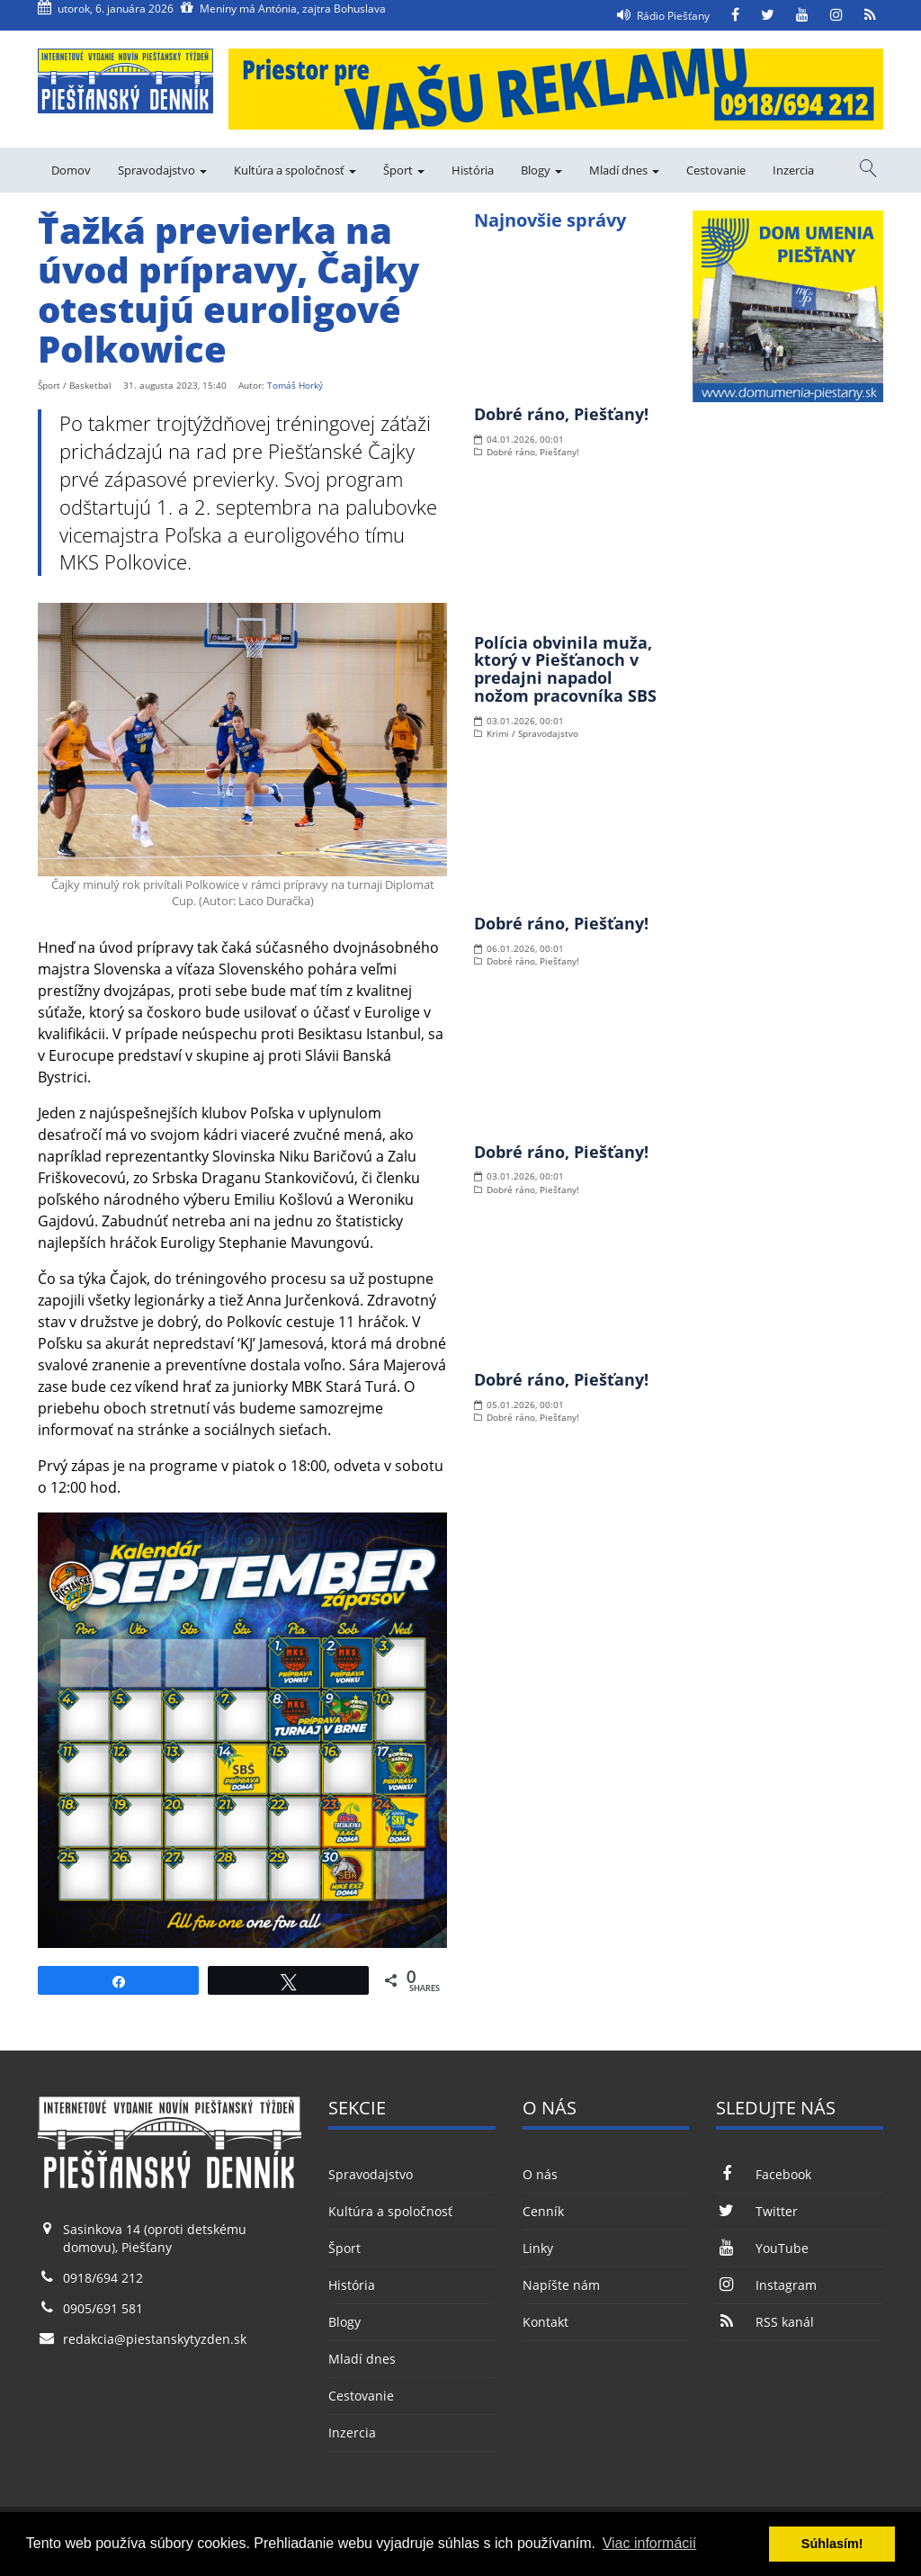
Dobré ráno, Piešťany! (561, 414)
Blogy (541, 170)
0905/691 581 (103, 2308)
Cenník (543, 2211)
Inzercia (793, 170)
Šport (404, 170)
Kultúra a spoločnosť (295, 170)
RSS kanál (764, 2321)
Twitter (756, 2211)
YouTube (762, 2248)
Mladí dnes (624, 170)
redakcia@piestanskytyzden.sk (154, 2338)
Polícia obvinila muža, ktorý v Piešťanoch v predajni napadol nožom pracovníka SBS (565, 669)
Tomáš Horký (295, 385)
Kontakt (545, 2321)
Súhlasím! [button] (832, 2543)
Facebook (763, 2174)
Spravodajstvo (162, 170)
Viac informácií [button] (650, 2543)
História (473, 170)
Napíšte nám (561, 2284)
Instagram (766, 2284)
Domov (71, 170)
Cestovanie (716, 170)
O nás (540, 2174)
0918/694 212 (103, 2277)
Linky (538, 2248)
